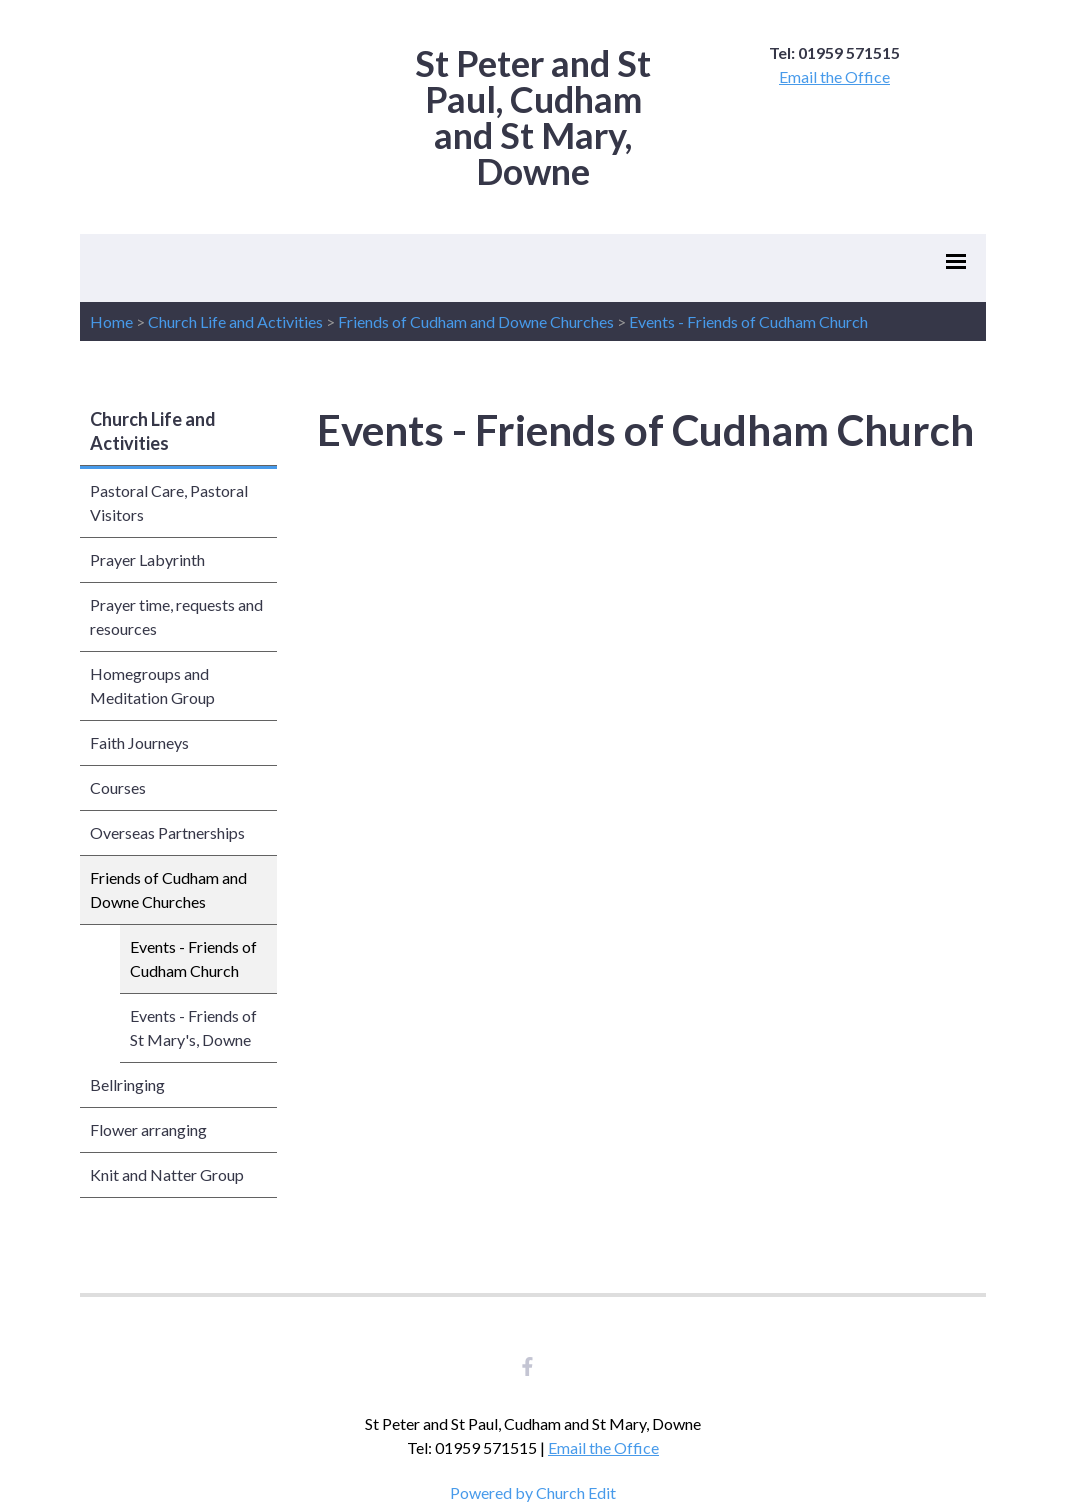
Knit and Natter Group (167, 1174)
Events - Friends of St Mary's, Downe (193, 1027)
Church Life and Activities (235, 321)
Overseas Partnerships (167, 832)
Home (111, 321)
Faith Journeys (139, 742)
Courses (118, 787)
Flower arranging (148, 1129)
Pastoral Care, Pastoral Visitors (169, 502)
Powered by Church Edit (533, 1492)
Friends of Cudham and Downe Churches (476, 321)
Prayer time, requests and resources (176, 616)
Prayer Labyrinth (147, 559)
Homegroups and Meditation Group (152, 685)
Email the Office (834, 76)
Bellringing (127, 1084)
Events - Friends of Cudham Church (748, 321)
